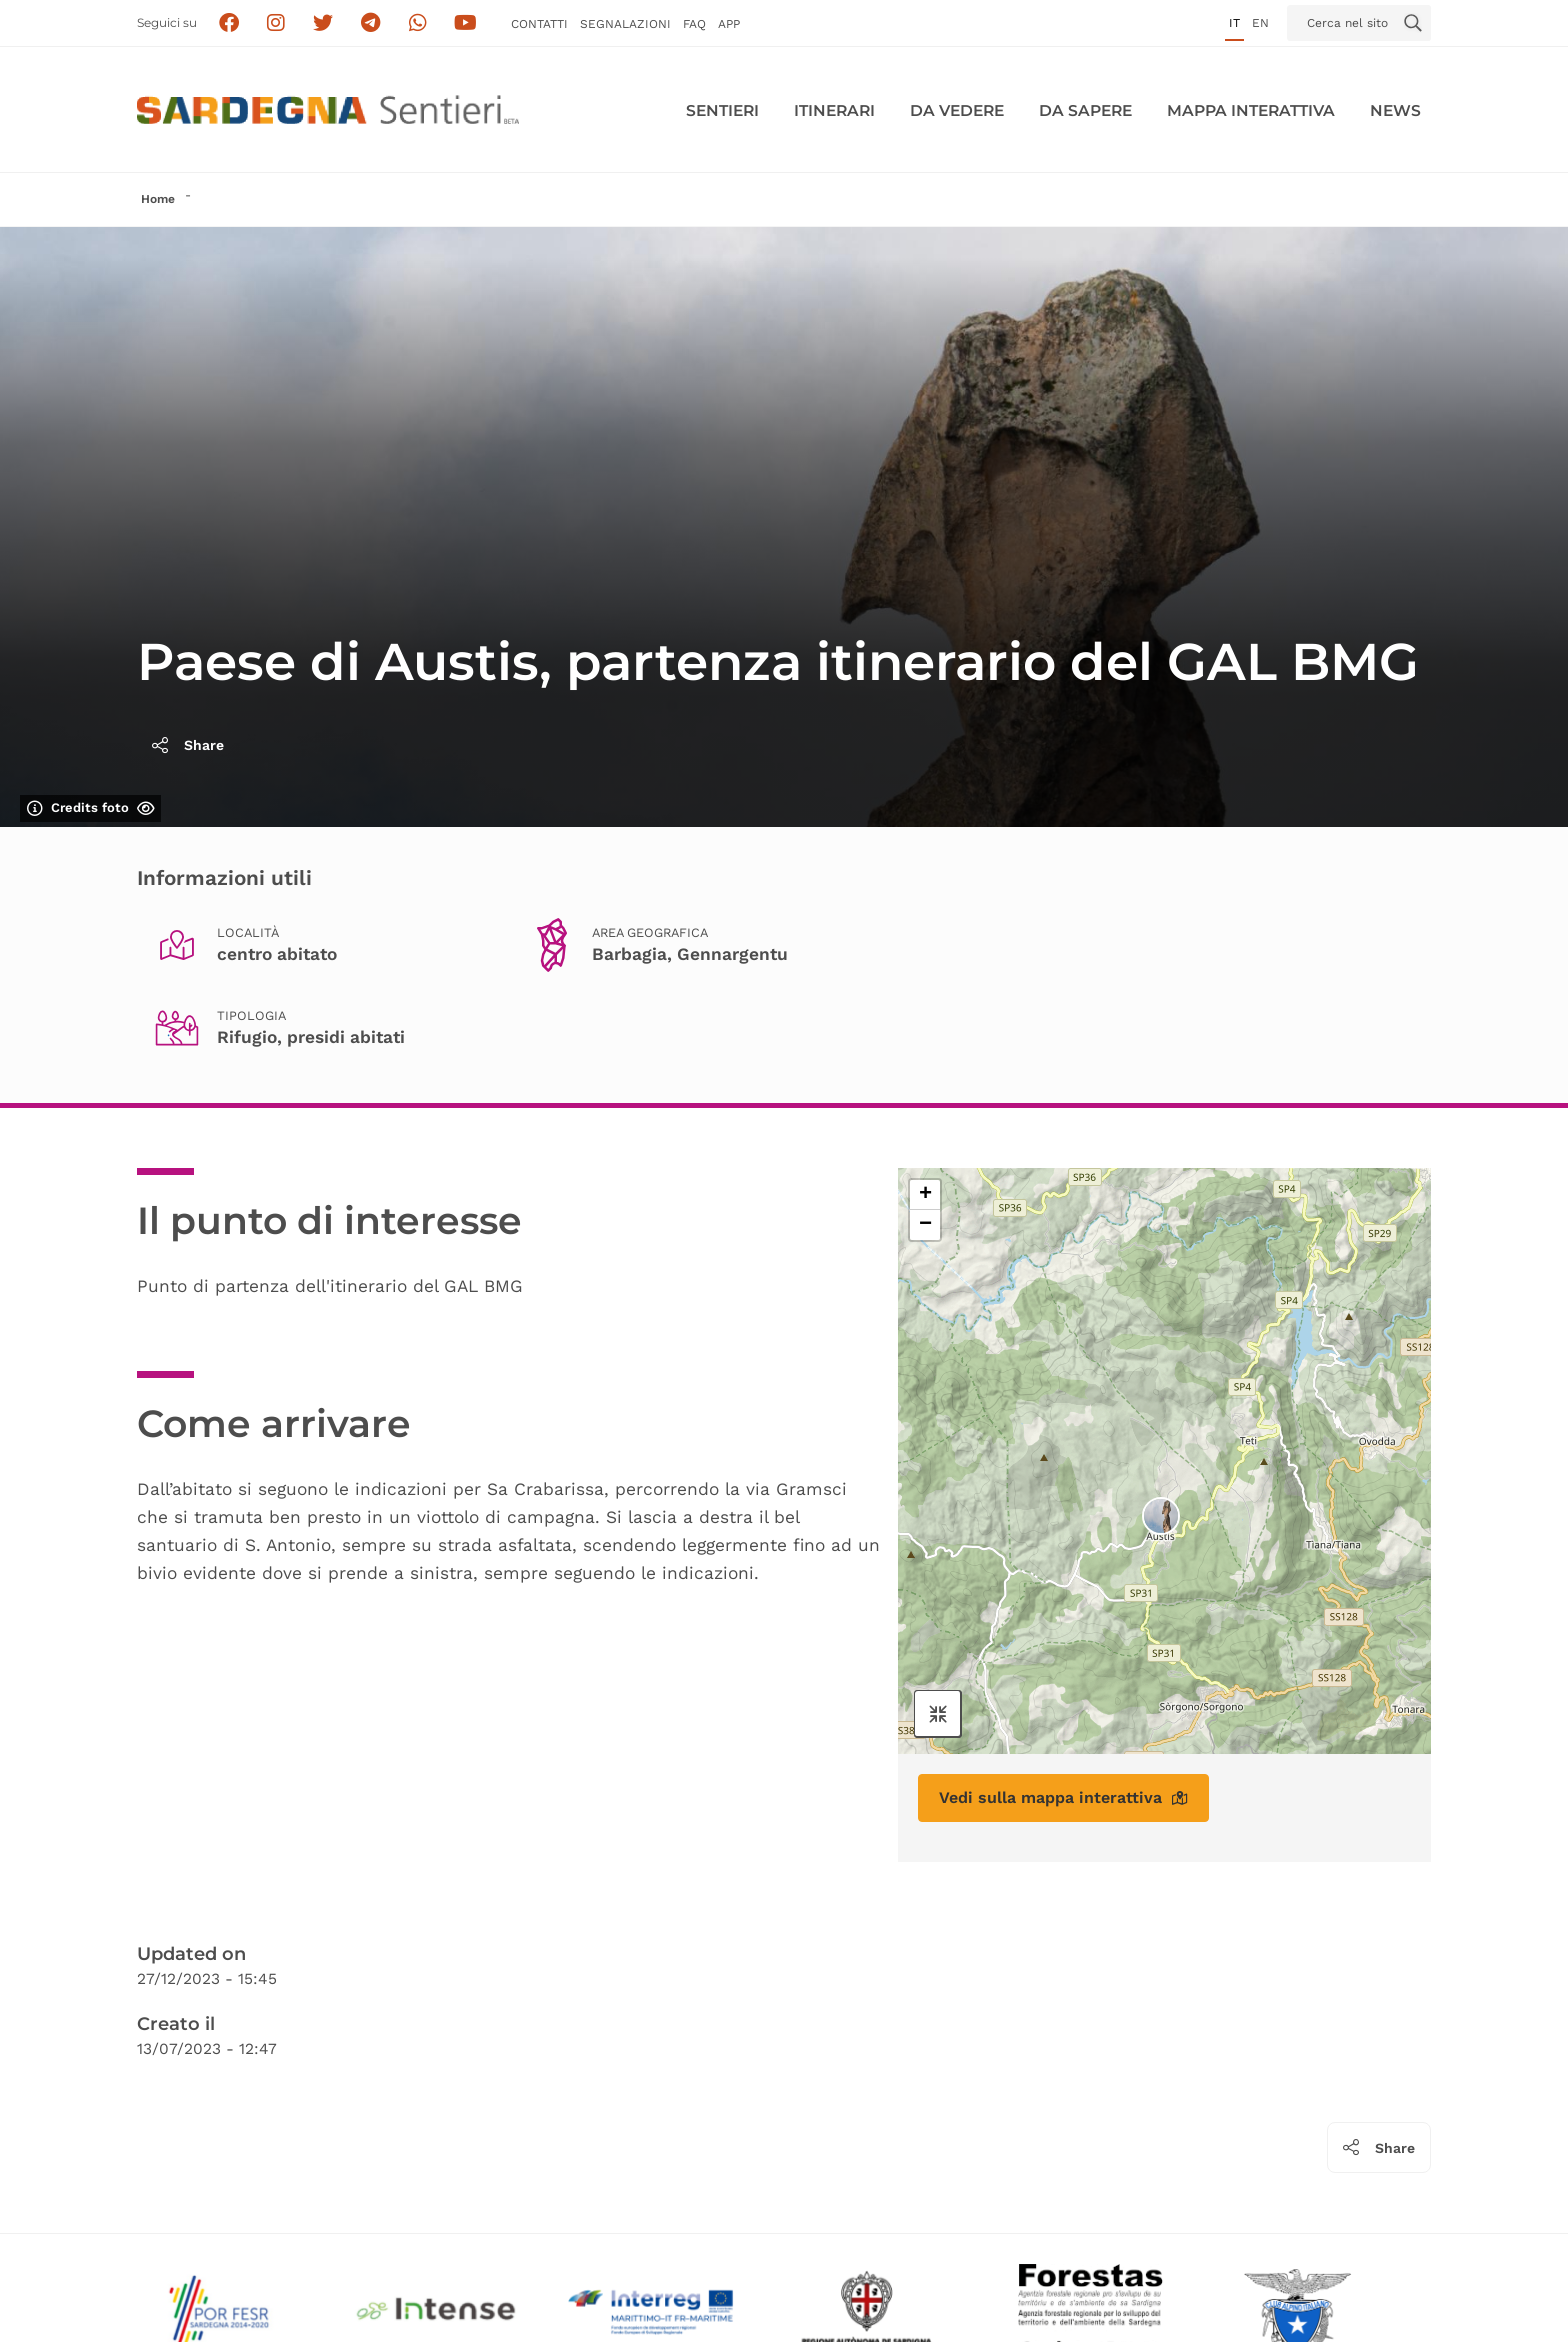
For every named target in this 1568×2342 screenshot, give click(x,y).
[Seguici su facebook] (228, 23)
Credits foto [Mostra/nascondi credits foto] (91, 808)
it (1234, 23)
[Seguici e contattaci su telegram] (370, 23)
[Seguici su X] (323, 23)
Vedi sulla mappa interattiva (1063, 1797)
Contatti (539, 24)
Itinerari (834, 110)
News (1395, 110)
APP (729, 24)
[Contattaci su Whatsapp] (418, 23)
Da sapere (1085, 110)
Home (158, 199)
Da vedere (957, 110)
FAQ (694, 24)
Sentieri (722, 110)
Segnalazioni (625, 24)
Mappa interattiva (1251, 110)
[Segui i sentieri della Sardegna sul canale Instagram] (276, 23)
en (1260, 23)
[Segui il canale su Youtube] (465, 23)
